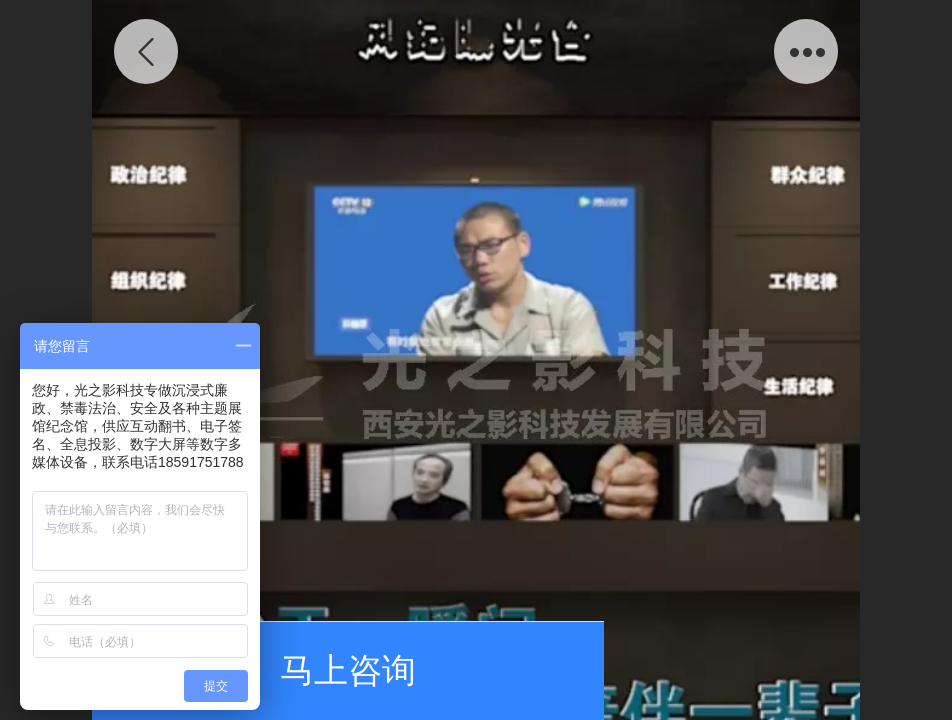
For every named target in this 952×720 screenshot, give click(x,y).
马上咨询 (348, 670)
